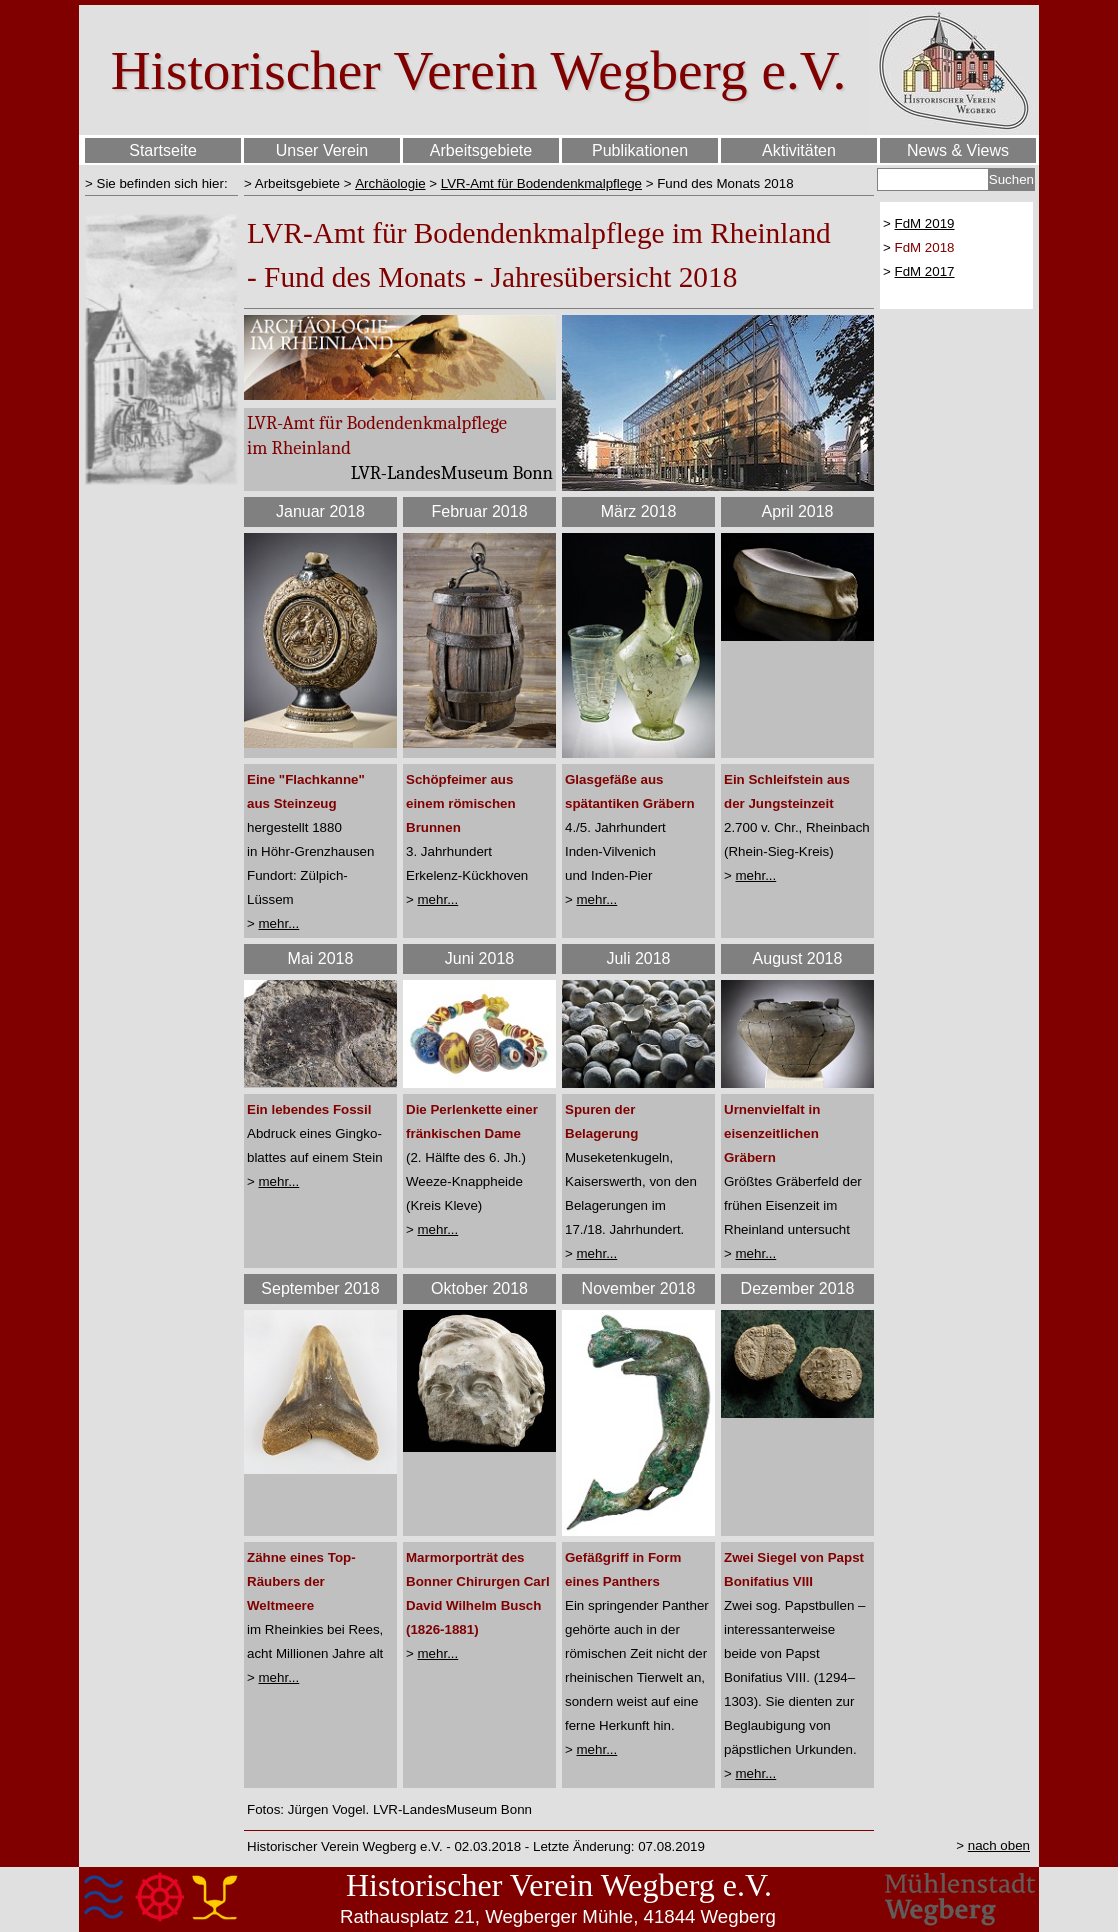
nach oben (999, 1845)
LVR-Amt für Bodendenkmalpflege (541, 183)
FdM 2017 (925, 271)
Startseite (163, 150)
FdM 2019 (925, 223)
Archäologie (390, 183)
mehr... (279, 923)
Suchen (1011, 179)
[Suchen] (933, 179)
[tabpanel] (161, 183)
